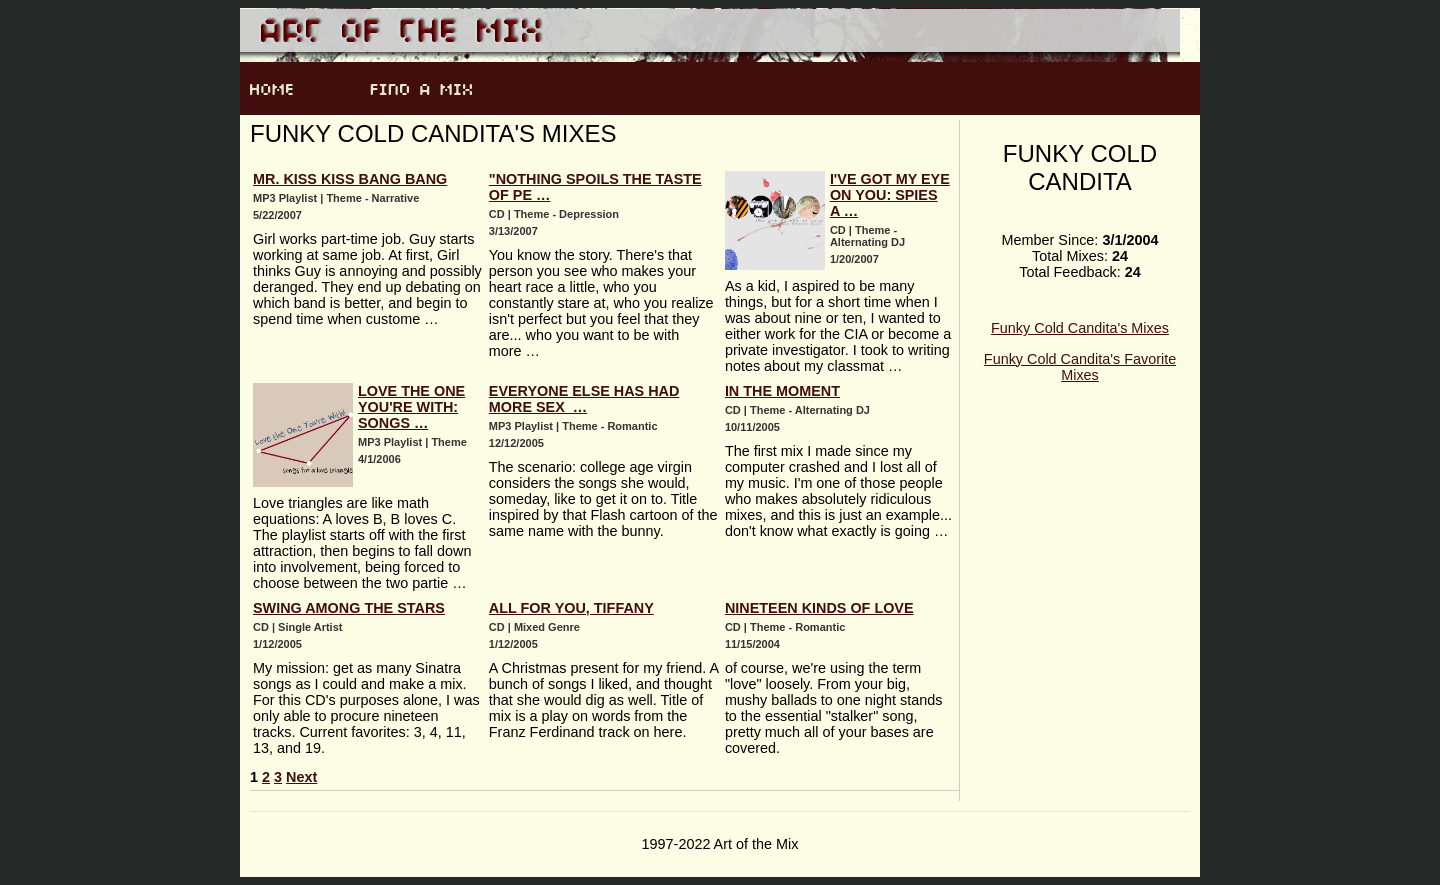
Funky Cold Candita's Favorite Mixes (1080, 367)
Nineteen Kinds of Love (819, 608)
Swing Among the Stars (349, 608)
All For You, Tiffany (571, 608)
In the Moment (782, 391)
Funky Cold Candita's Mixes (1080, 328)
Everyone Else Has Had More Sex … (584, 399)
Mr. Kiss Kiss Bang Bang (350, 179)
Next (301, 777)
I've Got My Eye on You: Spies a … (890, 195)
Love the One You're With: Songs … (411, 407)
